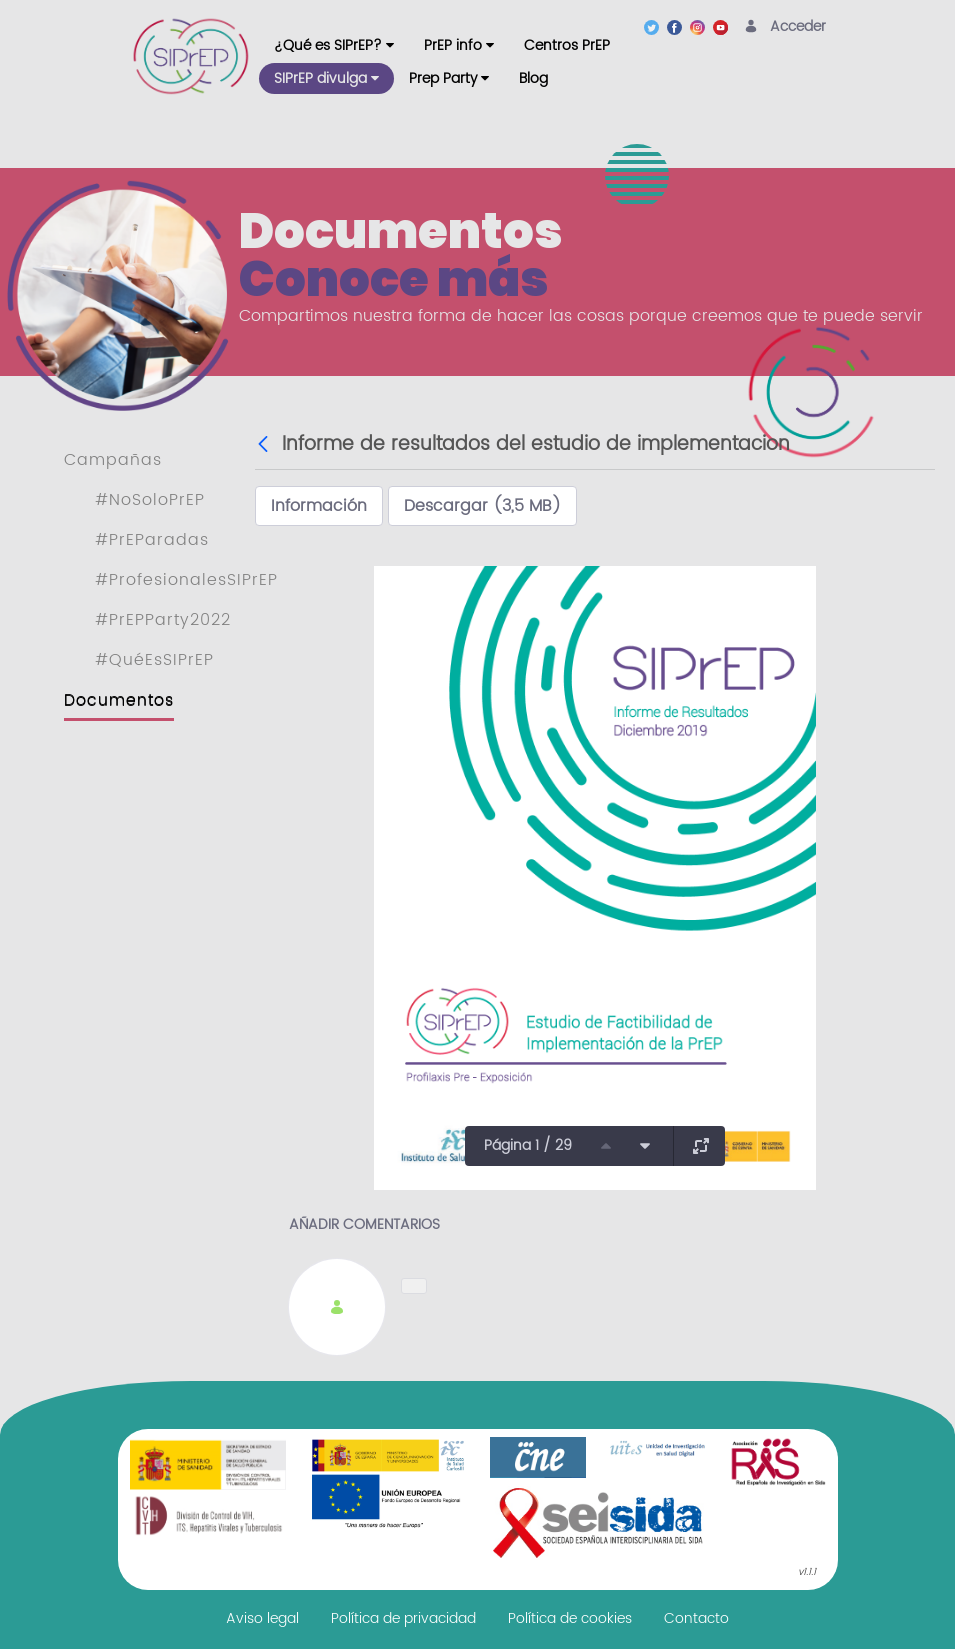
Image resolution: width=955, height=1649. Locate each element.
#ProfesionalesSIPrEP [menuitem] (186, 580)
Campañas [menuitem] (113, 460)
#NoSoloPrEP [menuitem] (150, 500)
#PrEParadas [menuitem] (152, 540)
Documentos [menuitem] (119, 700)
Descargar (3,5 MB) (482, 506)
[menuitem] (334, 45)
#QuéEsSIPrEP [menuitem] (154, 660)
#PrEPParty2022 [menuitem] (163, 620)
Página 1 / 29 (528, 1145)
